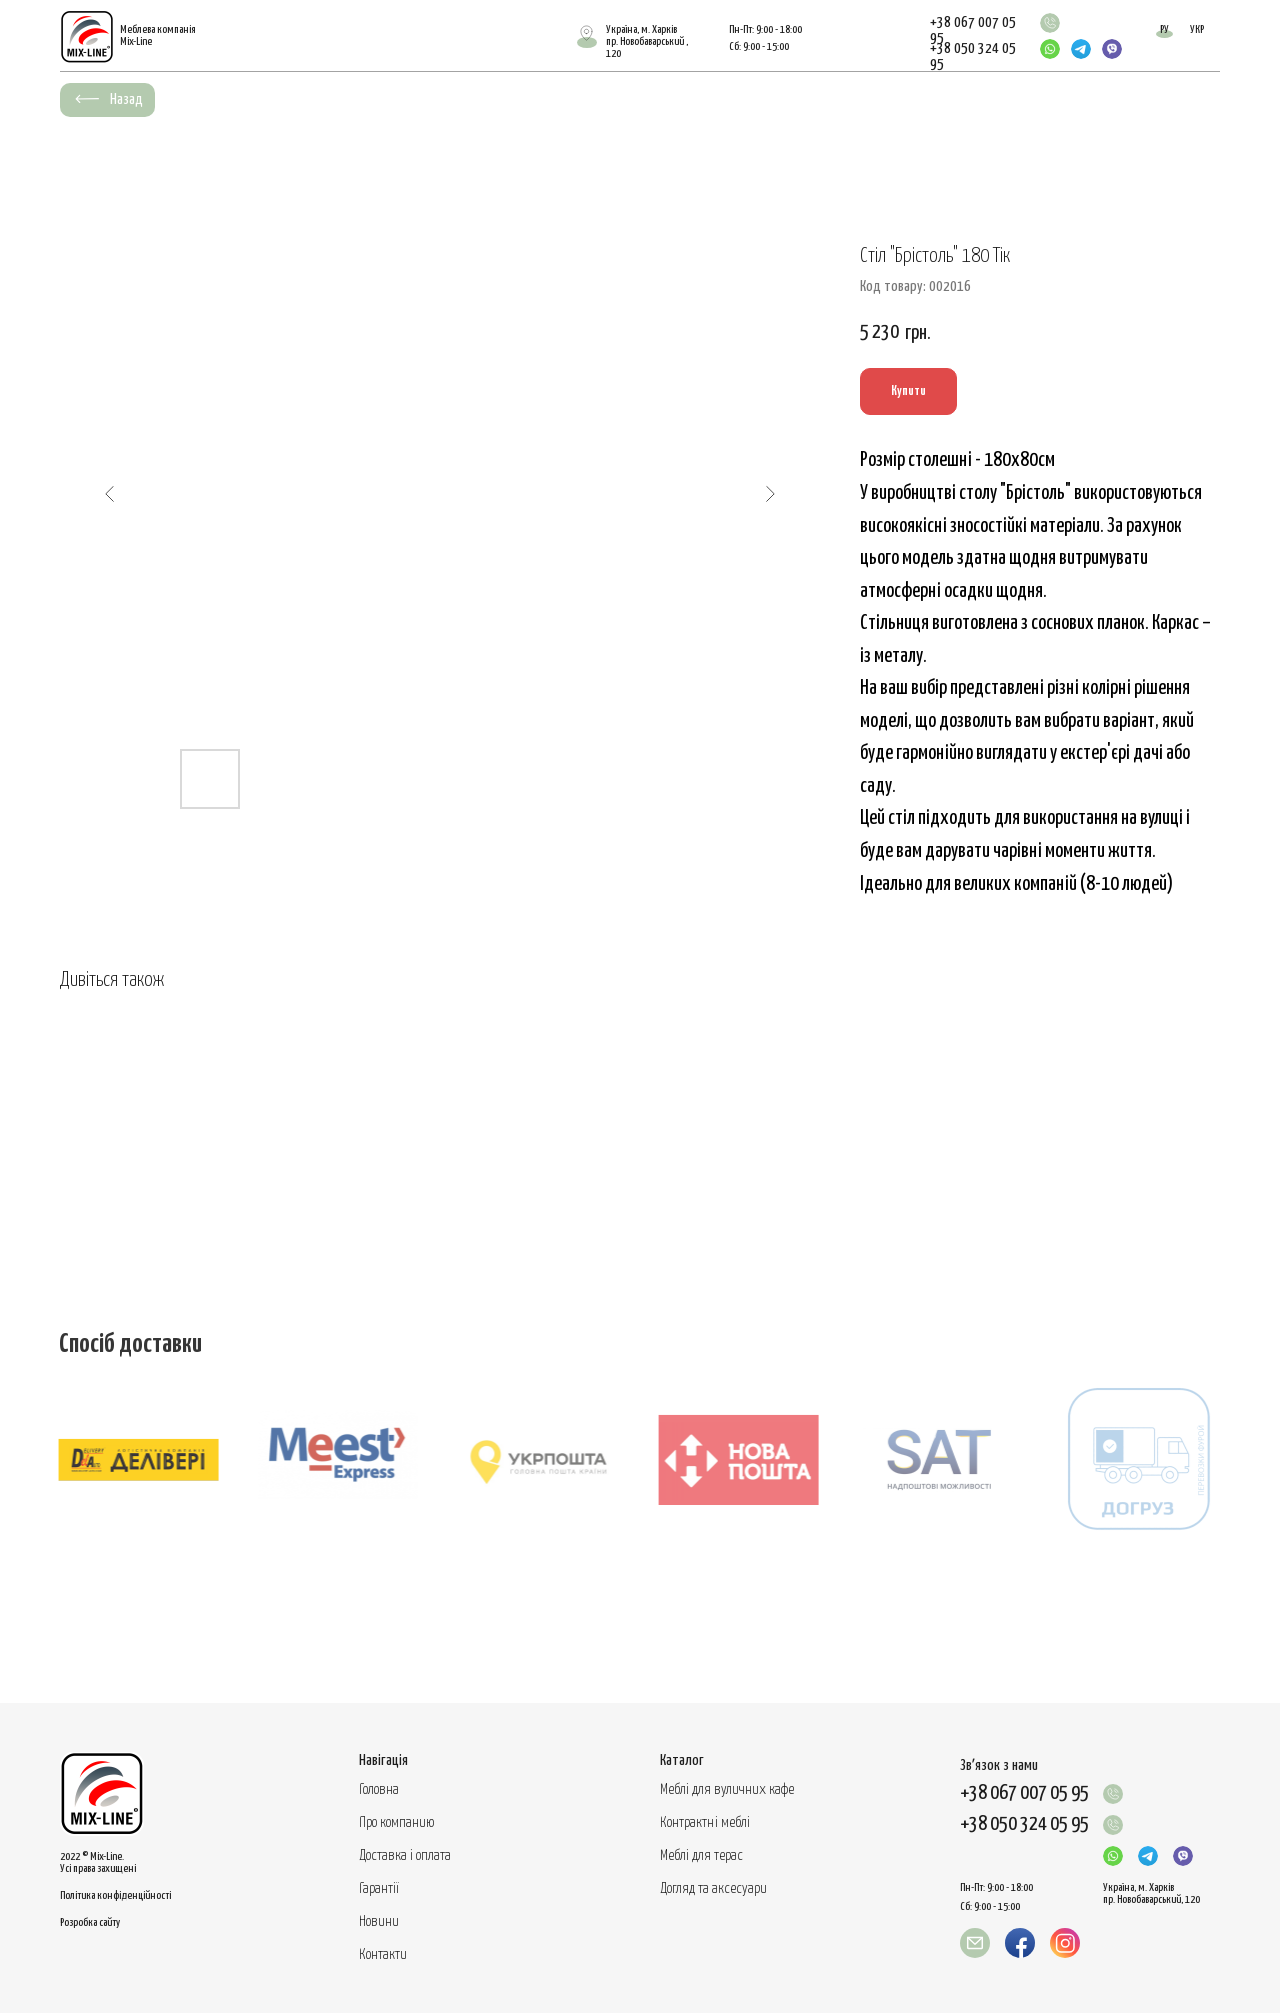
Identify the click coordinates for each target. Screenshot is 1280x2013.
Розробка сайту (90, 1922)
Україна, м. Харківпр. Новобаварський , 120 (647, 41)
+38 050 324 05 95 (1024, 1824)
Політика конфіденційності (115, 1895)
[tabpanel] (640, 1488)
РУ (1164, 29)
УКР (1197, 29)
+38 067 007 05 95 (1024, 1793)
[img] (1050, 23)
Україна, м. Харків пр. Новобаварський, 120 (1151, 1893)
